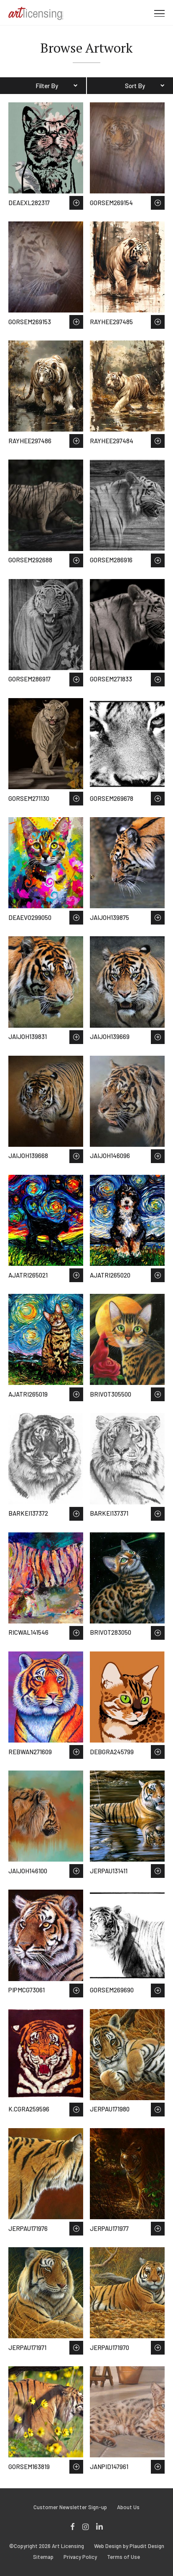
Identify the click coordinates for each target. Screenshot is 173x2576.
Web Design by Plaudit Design (129, 2546)
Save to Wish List (76, 203)
